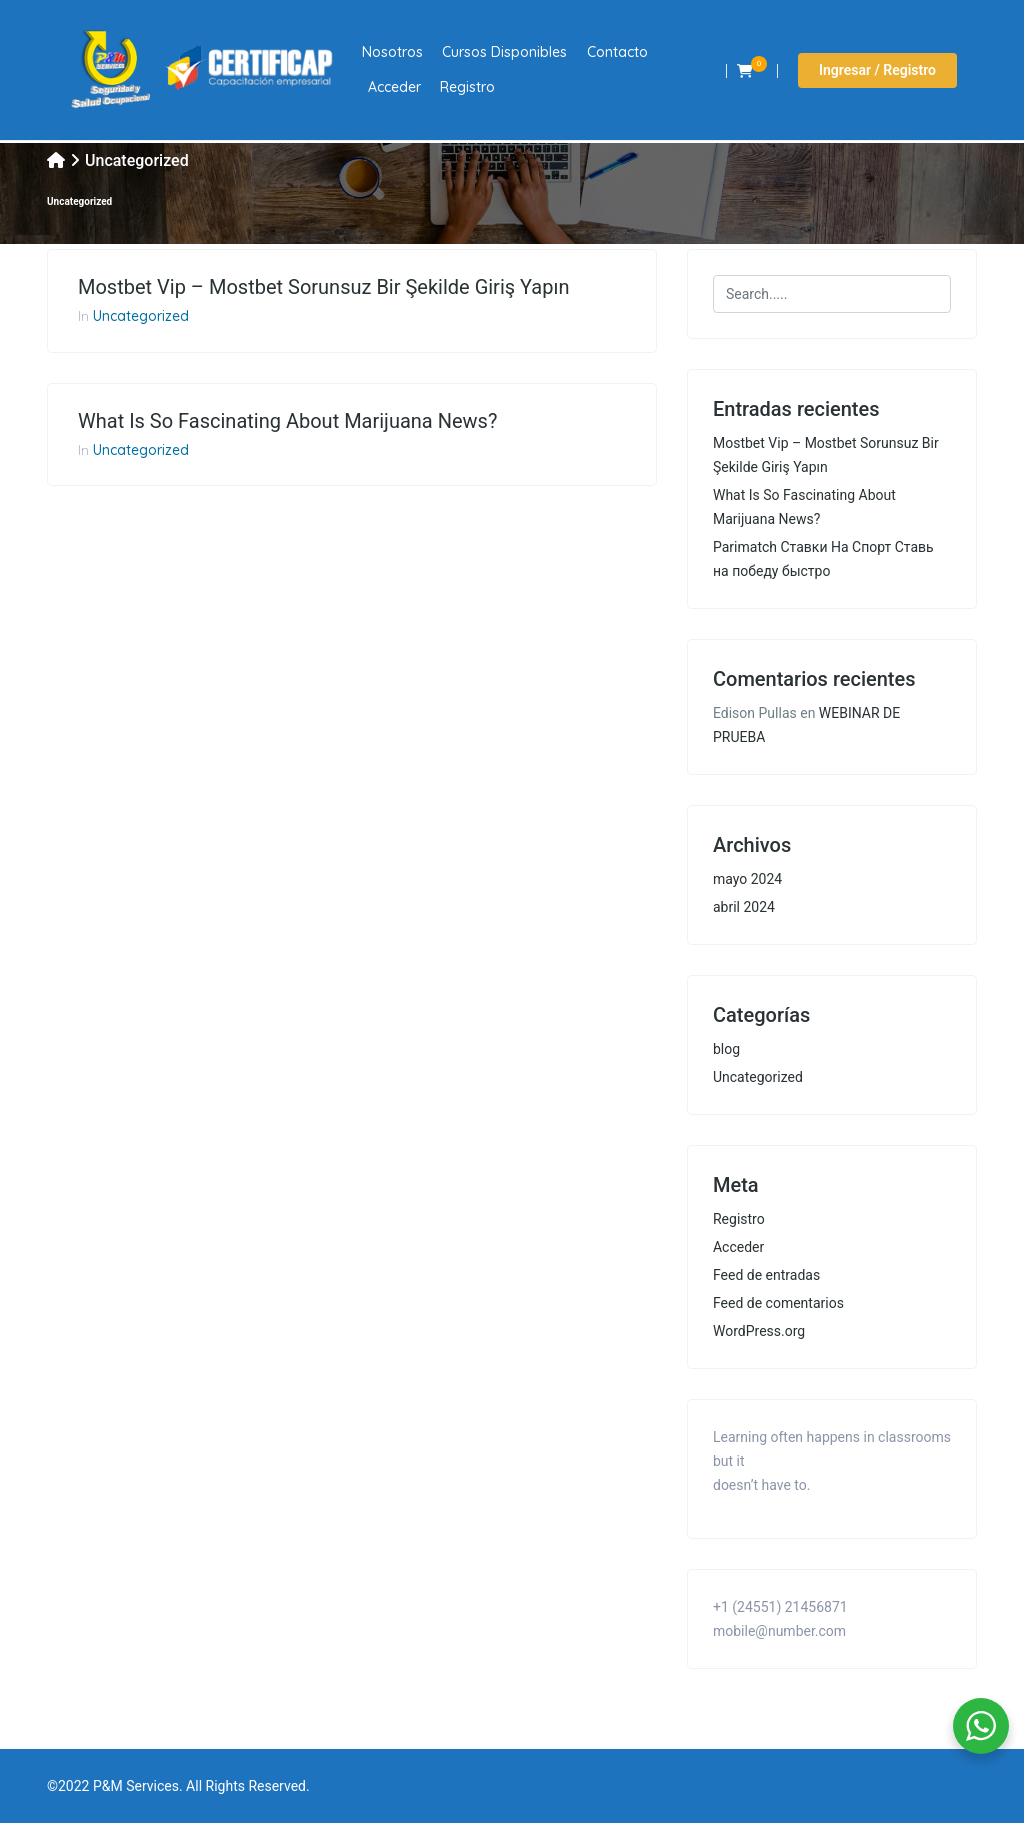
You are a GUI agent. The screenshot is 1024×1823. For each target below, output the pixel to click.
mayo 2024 (747, 879)
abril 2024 (744, 907)
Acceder (394, 87)
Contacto (617, 52)
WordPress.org (759, 1331)
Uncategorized (141, 316)
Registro (467, 87)
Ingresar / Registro (877, 70)
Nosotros (392, 52)
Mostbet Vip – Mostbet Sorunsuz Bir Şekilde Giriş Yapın (323, 287)
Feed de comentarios (778, 1303)
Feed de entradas (766, 1275)
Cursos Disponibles (504, 52)
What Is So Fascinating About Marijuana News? (287, 421)
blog (726, 1049)
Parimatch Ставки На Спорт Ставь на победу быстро (823, 559)
